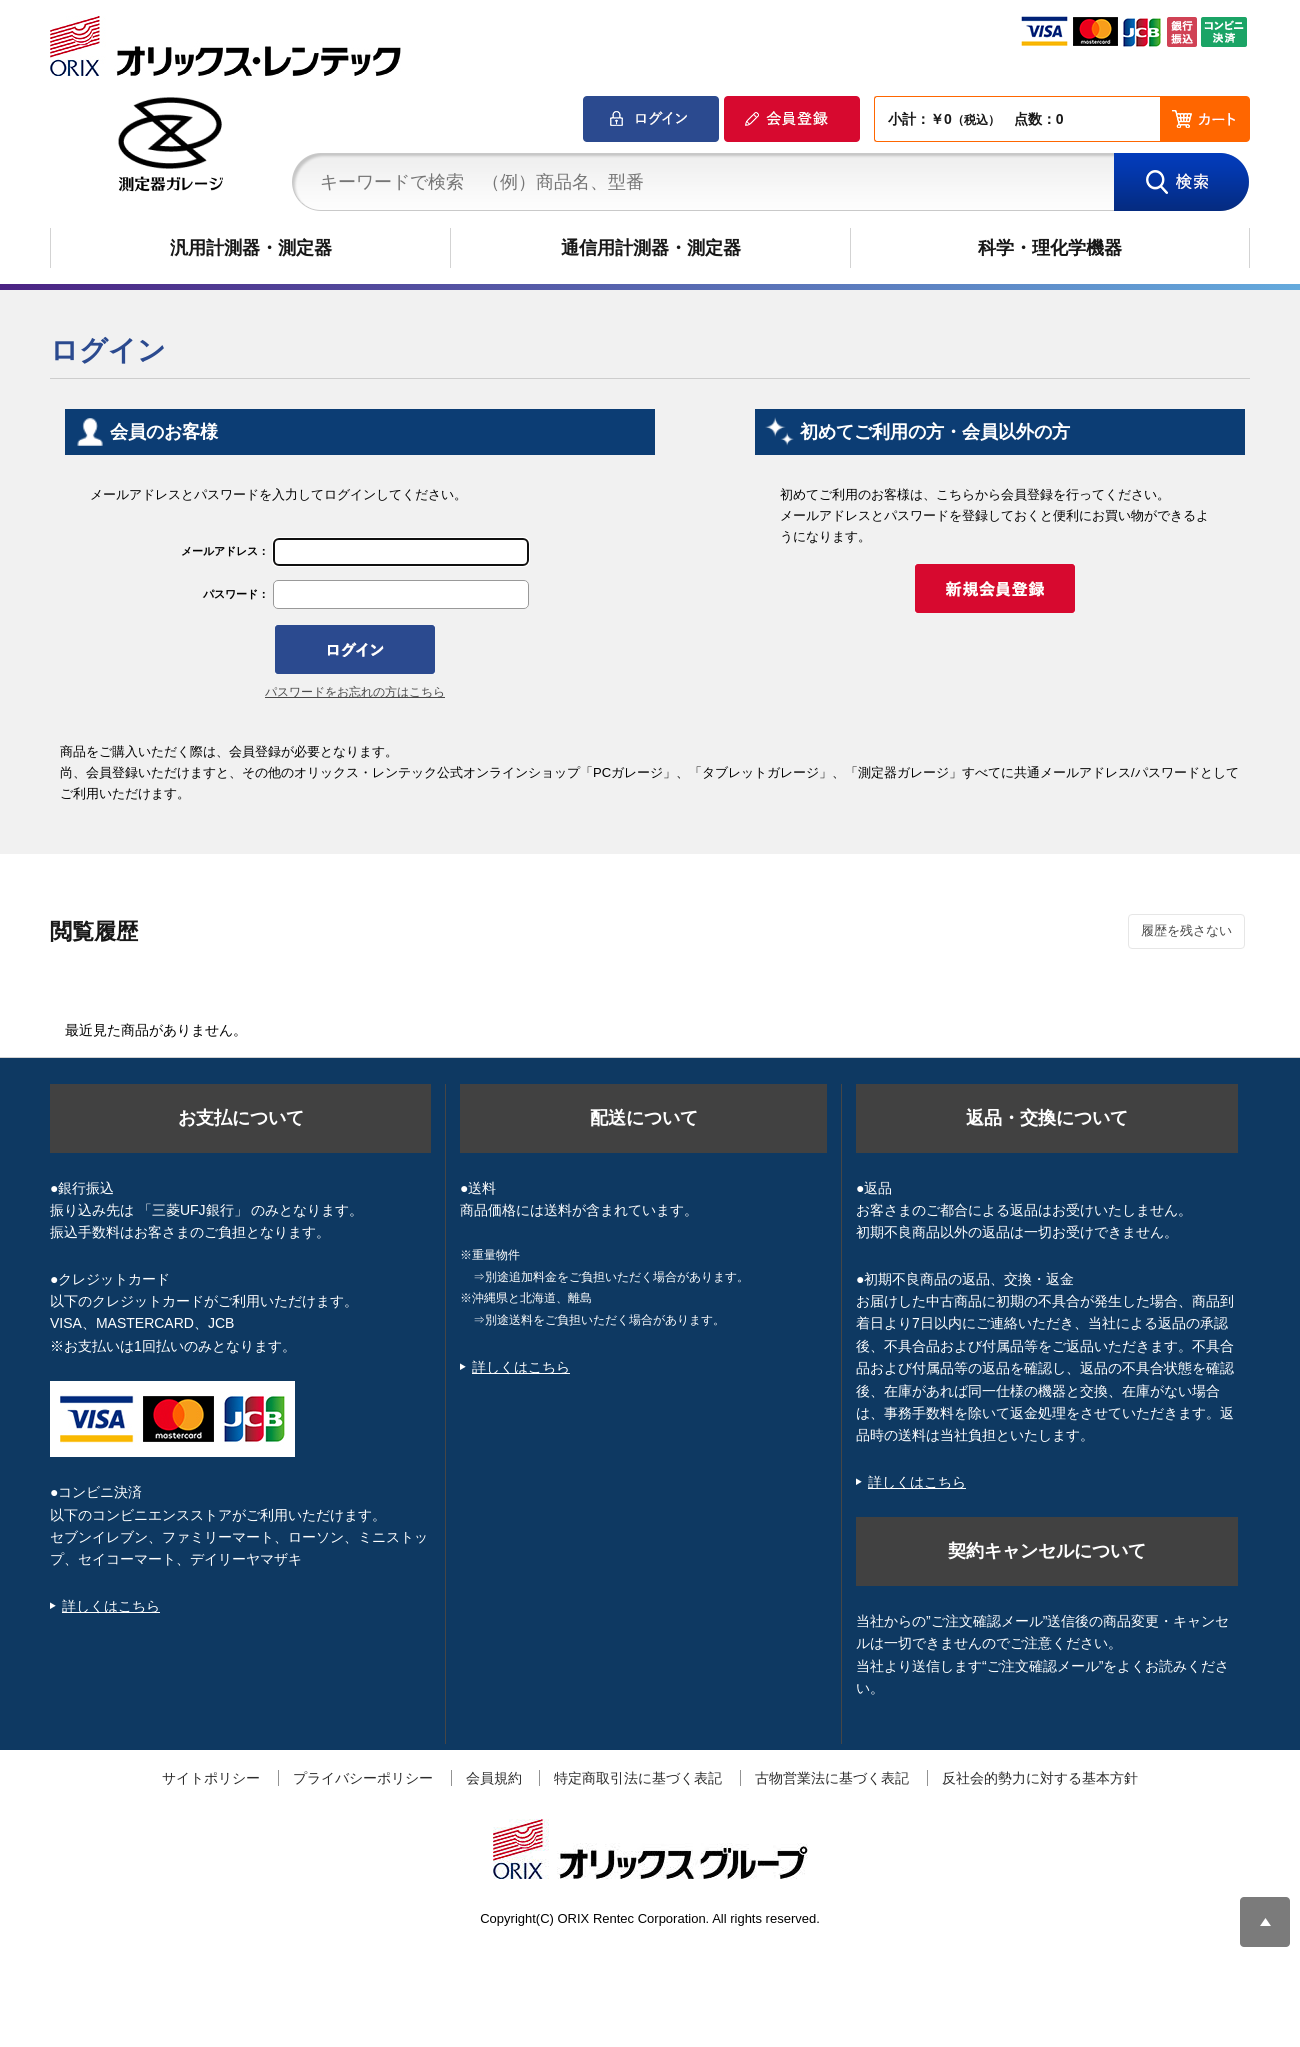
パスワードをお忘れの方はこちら (355, 692)
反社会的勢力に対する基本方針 (1040, 1778)
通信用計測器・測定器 (651, 248)
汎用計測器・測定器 (251, 248)
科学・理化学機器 (1050, 248)
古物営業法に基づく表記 (832, 1778)
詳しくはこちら (111, 1606)
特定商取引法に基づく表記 (638, 1778)
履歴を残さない (1186, 930)
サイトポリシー (211, 1778)
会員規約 (494, 1778)
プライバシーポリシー (363, 1778)
